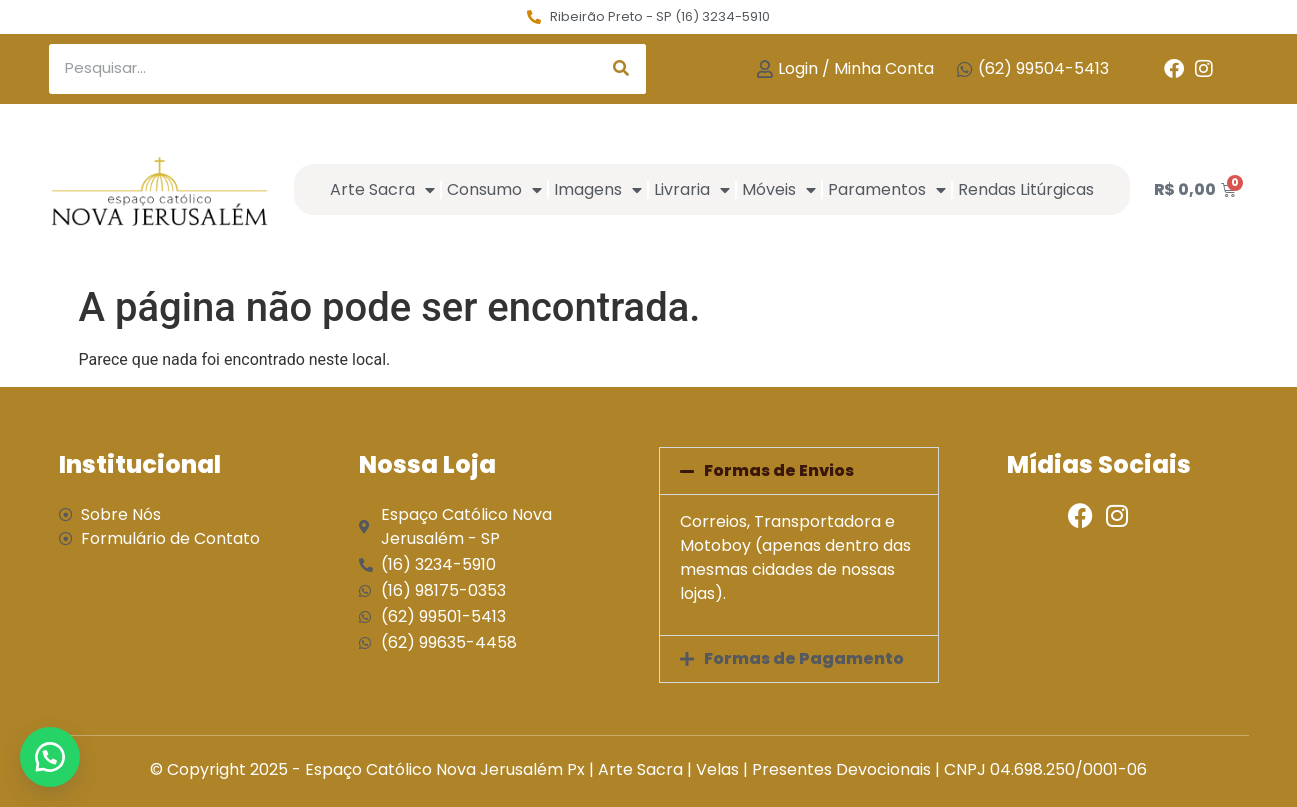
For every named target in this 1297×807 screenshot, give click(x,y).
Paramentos (887, 190)
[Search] (621, 69)
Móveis (779, 190)
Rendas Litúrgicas (1026, 189)
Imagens (598, 190)
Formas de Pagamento (804, 658)
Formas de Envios (779, 470)
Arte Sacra (382, 190)
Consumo (494, 190)
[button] (799, 471)
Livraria (692, 190)
